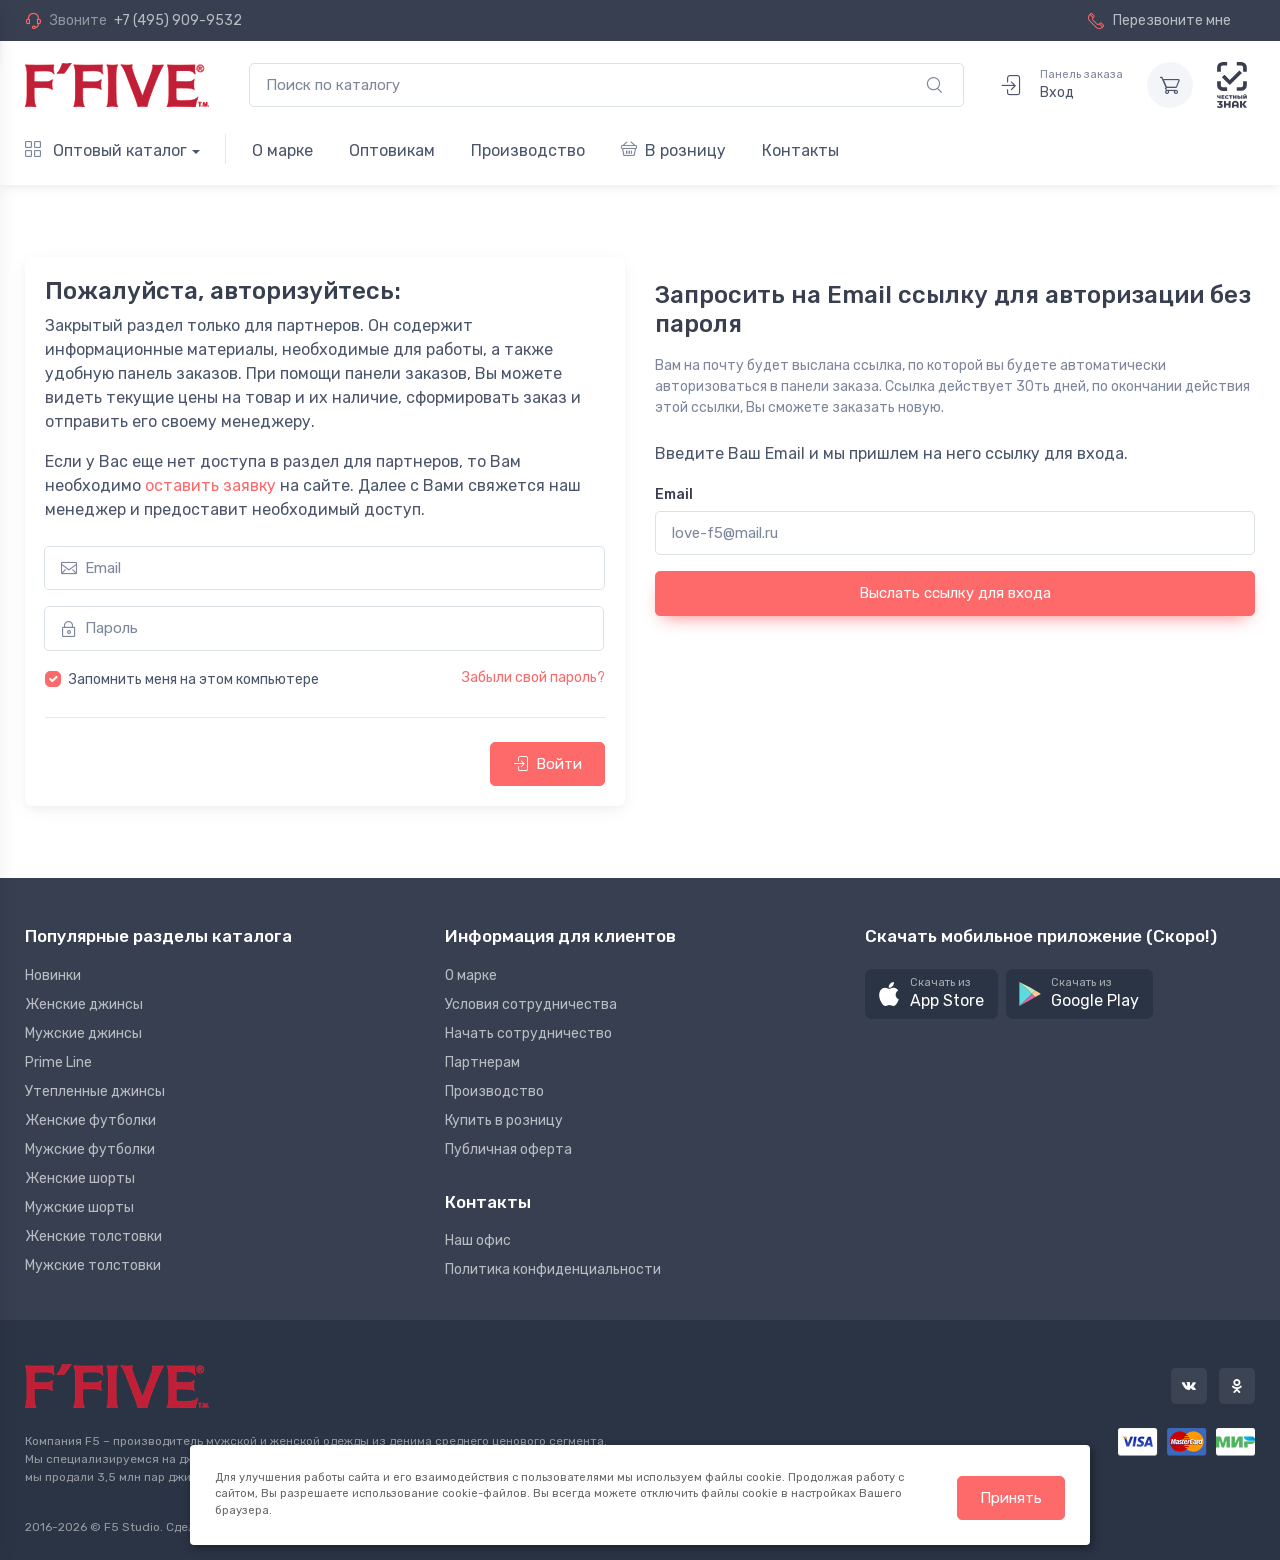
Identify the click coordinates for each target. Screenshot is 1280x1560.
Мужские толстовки (93, 1265)
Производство (528, 150)
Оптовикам (392, 150)
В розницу (673, 150)
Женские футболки (90, 1120)
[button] (931, 994)
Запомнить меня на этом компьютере (194, 679)
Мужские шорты (79, 1207)
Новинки (53, 975)
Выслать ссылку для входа (955, 593)
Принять (1011, 1498)
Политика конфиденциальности (553, 1269)
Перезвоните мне (1159, 20)
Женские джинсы (84, 1004)
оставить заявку (210, 485)
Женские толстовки (93, 1236)
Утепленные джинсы (95, 1091)
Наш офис (478, 1240)
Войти (547, 764)
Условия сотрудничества (531, 1004)
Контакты (800, 150)
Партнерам (482, 1062)
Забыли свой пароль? (533, 677)
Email (674, 494)
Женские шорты (80, 1178)
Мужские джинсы (83, 1033)
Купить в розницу (504, 1120)
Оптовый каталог (106, 150)
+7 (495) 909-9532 (178, 20)
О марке (282, 150)
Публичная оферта (508, 1149)
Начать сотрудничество (528, 1033)
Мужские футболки (90, 1149)
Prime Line (58, 1062)
